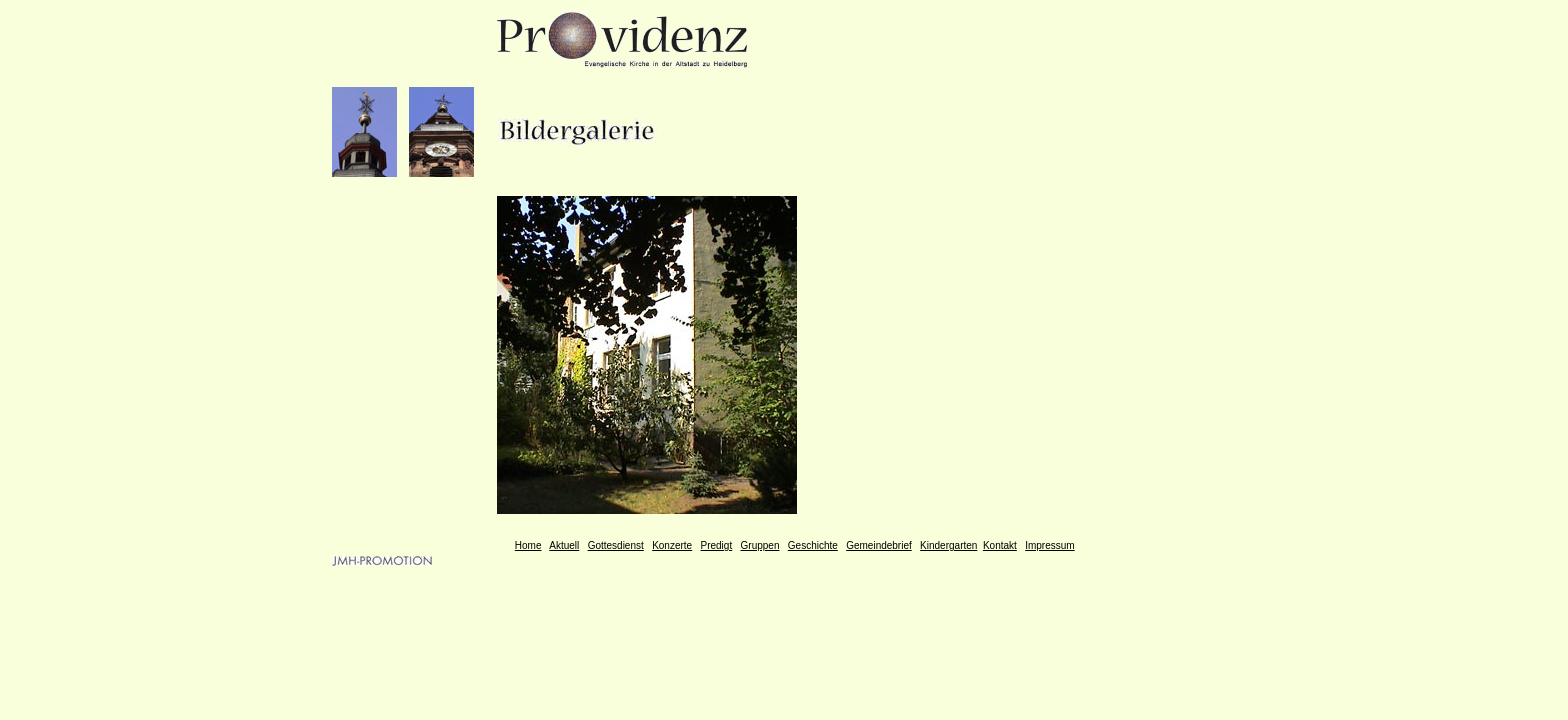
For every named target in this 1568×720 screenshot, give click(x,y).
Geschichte (813, 545)
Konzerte (672, 545)
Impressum (1049, 545)
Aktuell (564, 545)
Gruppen (760, 545)
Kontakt (1000, 545)
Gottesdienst (616, 545)
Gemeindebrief (879, 545)
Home (528, 545)
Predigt (717, 545)
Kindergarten (948, 545)
